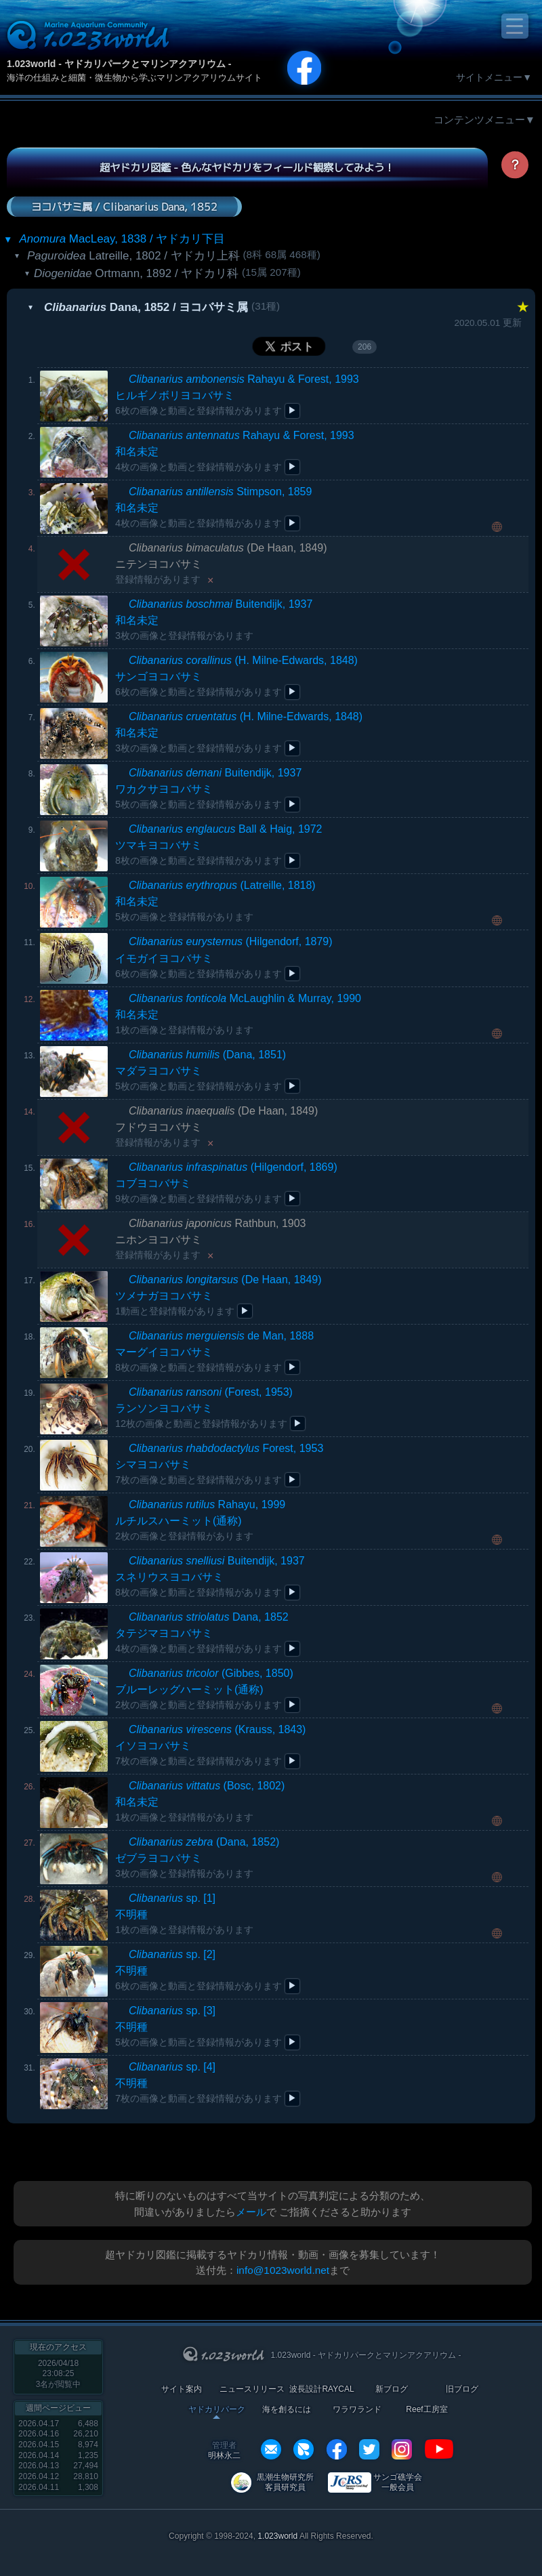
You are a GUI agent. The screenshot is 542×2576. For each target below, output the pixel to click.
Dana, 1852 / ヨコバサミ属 (146, 307)
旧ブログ (462, 2389)
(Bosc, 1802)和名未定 (200, 1801)
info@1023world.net (282, 2270)
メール (251, 2212)
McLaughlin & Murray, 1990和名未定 (238, 1014)
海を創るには (286, 2409)
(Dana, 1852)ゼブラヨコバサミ (197, 1857)
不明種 (184, 1913)
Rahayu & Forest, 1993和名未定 (234, 451)
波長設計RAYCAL (321, 2389)
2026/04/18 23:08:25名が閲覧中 (58, 2374)
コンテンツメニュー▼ (484, 119)
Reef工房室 (426, 2409)
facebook (337, 2449)
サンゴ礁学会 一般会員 (397, 2482)
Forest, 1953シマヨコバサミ (219, 1463)
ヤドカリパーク (216, 2409)
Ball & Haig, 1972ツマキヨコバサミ (218, 844)
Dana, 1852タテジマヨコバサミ (202, 1632)
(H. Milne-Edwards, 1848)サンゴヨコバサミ (236, 676)
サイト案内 (181, 2389)
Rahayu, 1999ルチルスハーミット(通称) (200, 1520)
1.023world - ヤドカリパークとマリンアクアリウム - (119, 63)
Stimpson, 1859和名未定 (213, 507)
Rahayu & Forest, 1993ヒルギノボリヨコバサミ (237, 394)
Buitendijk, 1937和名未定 (213, 619)
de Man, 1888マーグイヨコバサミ (214, 1351)
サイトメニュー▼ (494, 77)
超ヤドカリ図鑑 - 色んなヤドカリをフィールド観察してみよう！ (247, 167)
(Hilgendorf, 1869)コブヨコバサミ (226, 1182)
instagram (402, 2449)
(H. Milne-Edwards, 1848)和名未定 (238, 732)
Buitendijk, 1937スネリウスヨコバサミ (210, 1576)
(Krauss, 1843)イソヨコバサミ (210, 1745)
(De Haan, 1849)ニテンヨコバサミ (221, 563)
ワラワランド (357, 2409)
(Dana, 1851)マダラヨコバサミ (200, 1070)
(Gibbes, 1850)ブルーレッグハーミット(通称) (204, 1688)
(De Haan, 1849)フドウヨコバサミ (216, 1126)
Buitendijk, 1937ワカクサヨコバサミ (208, 788)
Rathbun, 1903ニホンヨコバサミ (210, 1239)
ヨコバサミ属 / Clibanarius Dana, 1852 (124, 206)
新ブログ (391, 2389)
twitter (369, 2449)
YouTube (439, 2449)
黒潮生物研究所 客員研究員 (285, 2482)
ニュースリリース (252, 2389)
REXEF (303, 2449)
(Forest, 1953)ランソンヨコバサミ (204, 1407)
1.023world (277, 2536)
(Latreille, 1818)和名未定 (215, 900)
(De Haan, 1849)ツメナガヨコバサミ (218, 1295)
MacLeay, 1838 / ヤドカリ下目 (122, 238)
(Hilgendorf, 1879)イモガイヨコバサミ (224, 957)
